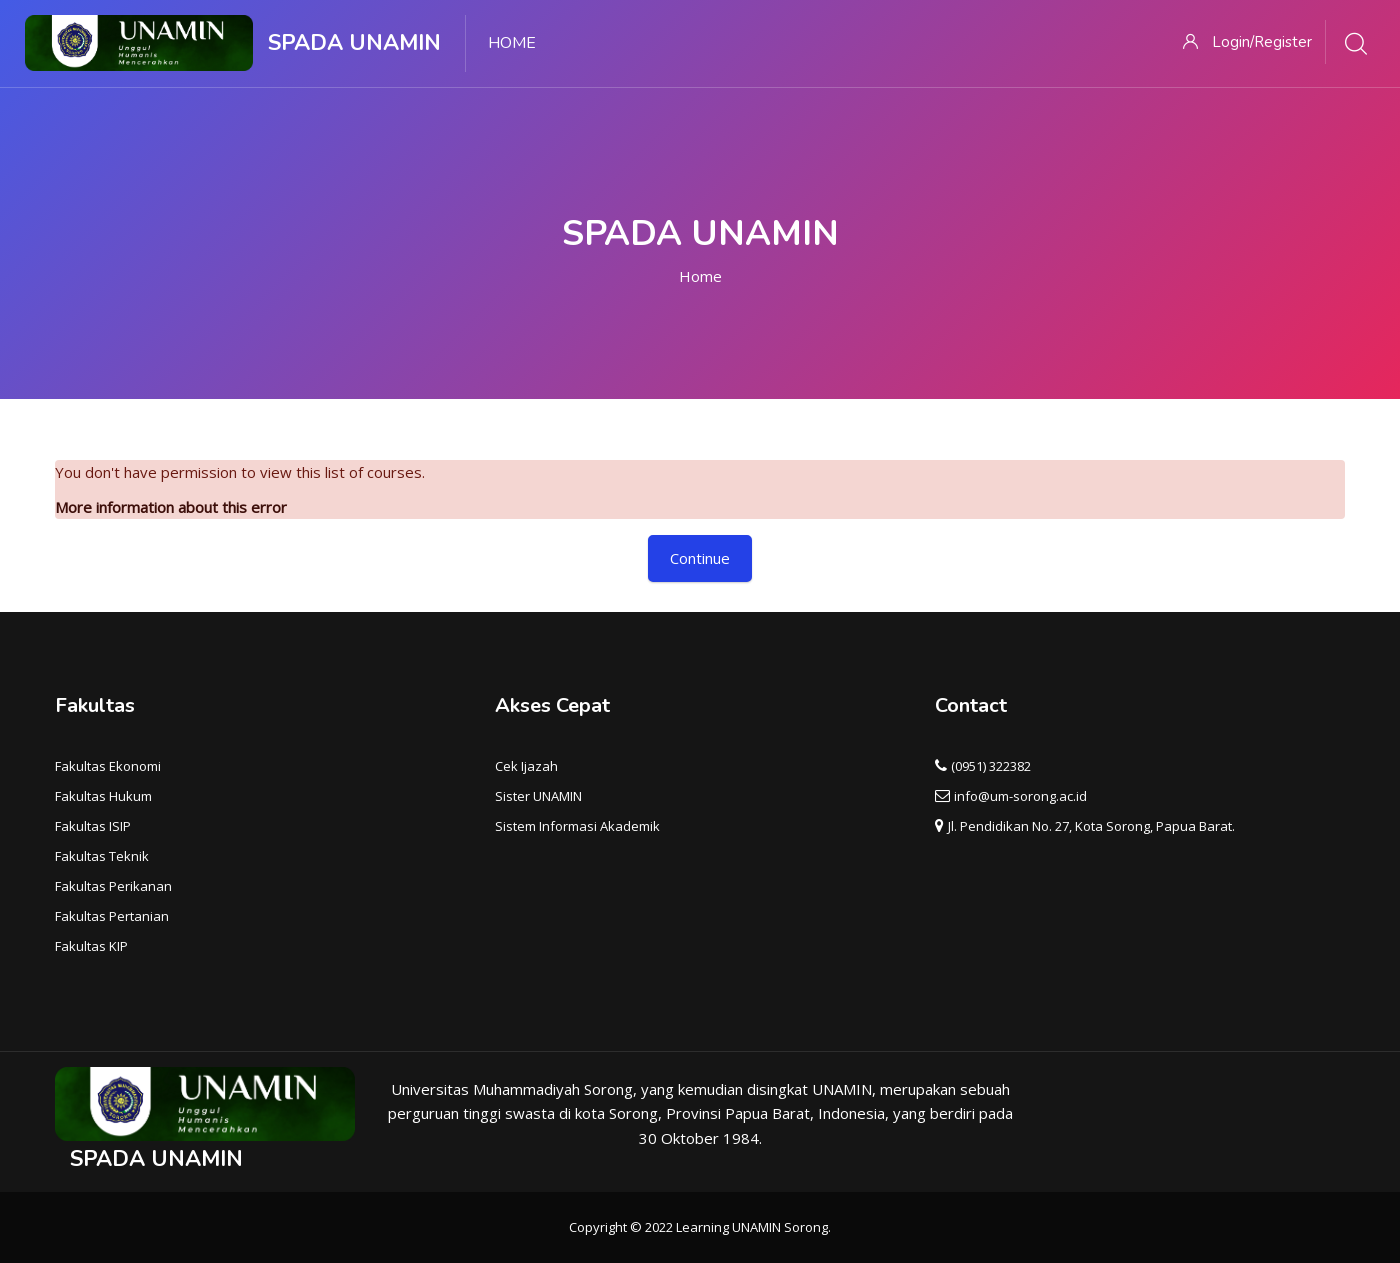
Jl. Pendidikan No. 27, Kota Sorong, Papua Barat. (1091, 826)
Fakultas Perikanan (113, 886)
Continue (700, 558)
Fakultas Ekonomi (108, 766)
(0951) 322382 (991, 766)
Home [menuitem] (512, 43)
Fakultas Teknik (102, 856)
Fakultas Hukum (103, 796)
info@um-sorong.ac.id (1020, 796)
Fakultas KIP (91, 946)
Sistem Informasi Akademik (577, 826)
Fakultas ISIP (93, 826)
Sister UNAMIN (538, 796)
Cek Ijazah (526, 766)
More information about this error (171, 507)
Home (700, 276)
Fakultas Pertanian (112, 916)
